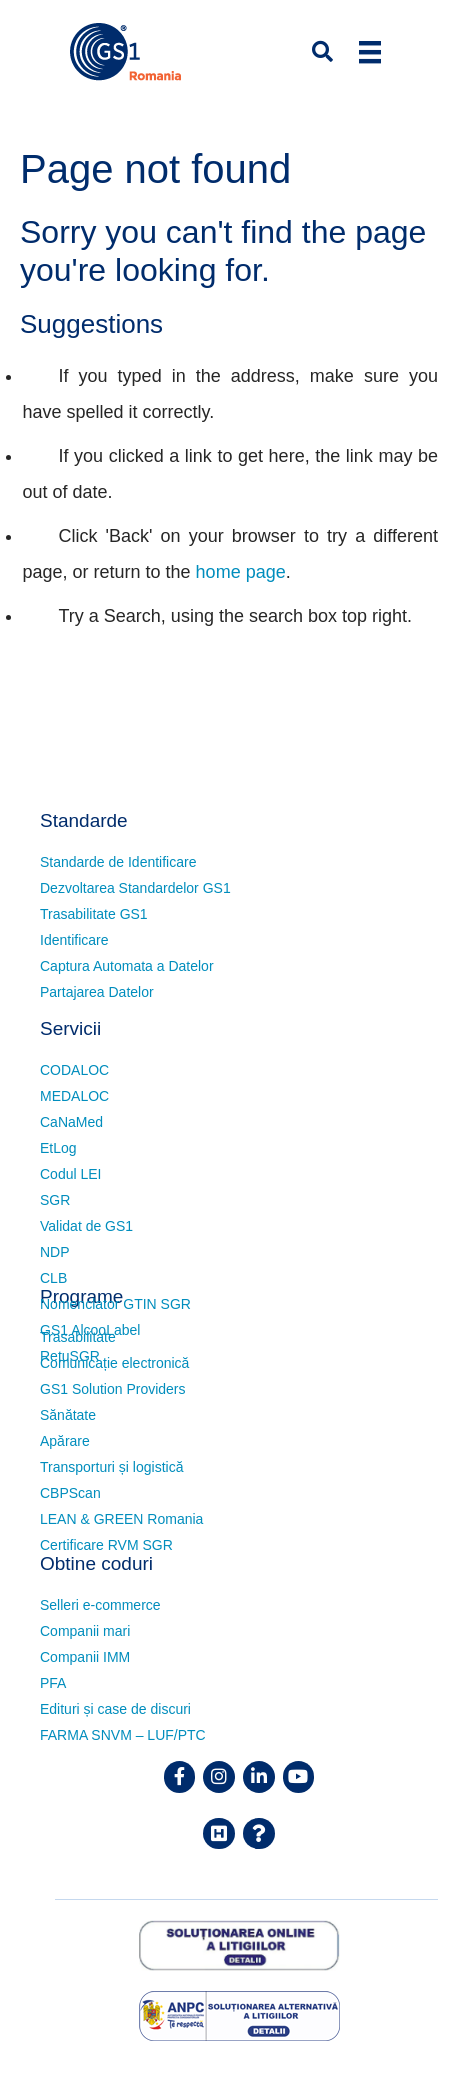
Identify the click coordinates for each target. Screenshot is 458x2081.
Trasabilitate (78, 1337)
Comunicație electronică (114, 1363)
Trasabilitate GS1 (94, 914)
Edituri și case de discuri (115, 1709)
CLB (53, 1278)
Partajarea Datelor (97, 992)
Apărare (65, 1441)
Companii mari (85, 1631)
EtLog (58, 1148)
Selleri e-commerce (100, 1605)
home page (241, 572)
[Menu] (370, 52)
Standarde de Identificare (118, 862)
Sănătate (68, 1415)
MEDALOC (74, 1096)
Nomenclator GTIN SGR (115, 1304)
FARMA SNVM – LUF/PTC (123, 1735)
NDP (55, 1252)
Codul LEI (70, 1174)
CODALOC (74, 1070)
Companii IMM (85, 1657)
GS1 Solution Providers (113, 1389)
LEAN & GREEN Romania (121, 1519)
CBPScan (70, 1493)
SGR (55, 1200)
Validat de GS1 (86, 1226)
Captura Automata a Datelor (127, 966)
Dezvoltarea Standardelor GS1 (135, 888)
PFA (53, 1683)
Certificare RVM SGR (106, 1545)
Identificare (74, 940)
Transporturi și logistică (111, 1467)
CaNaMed (71, 1122)
